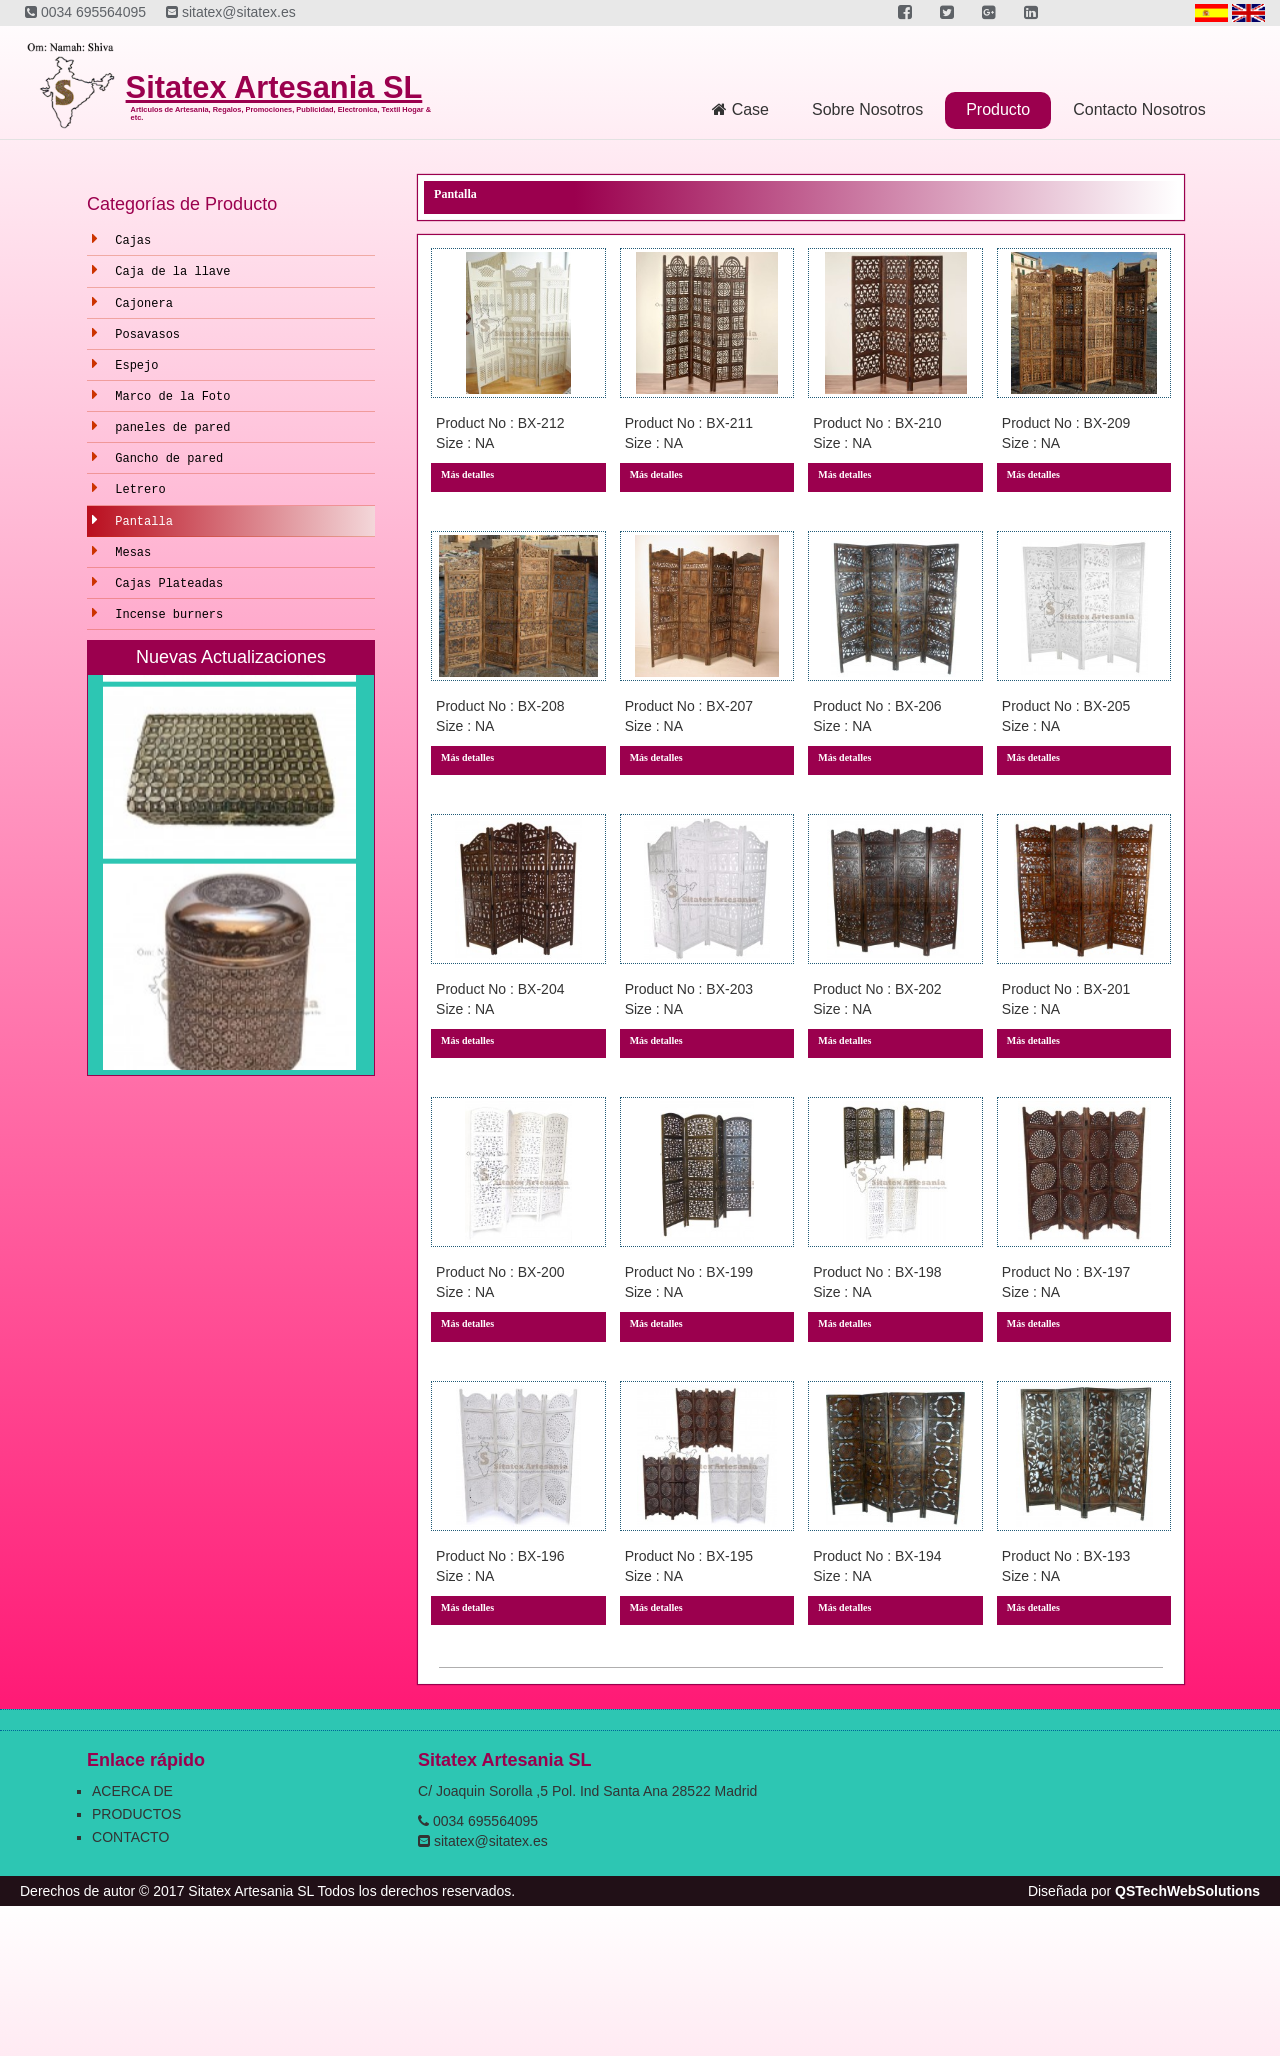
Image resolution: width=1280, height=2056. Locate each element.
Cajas (133, 241)
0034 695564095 (85, 12)
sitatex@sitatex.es (231, 12)
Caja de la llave (172, 272)
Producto (998, 109)
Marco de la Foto (172, 397)
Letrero (140, 490)
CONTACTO (130, 1837)
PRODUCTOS (136, 1814)
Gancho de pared (169, 459)
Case (740, 109)
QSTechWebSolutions (1187, 1891)
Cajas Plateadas (169, 584)
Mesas (133, 553)
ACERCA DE (132, 1791)
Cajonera (144, 304)
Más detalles (467, 474)
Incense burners (169, 615)
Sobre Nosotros (867, 109)
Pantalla (144, 522)
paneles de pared (172, 428)
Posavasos (147, 335)
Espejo (136, 366)
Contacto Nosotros (1139, 109)
